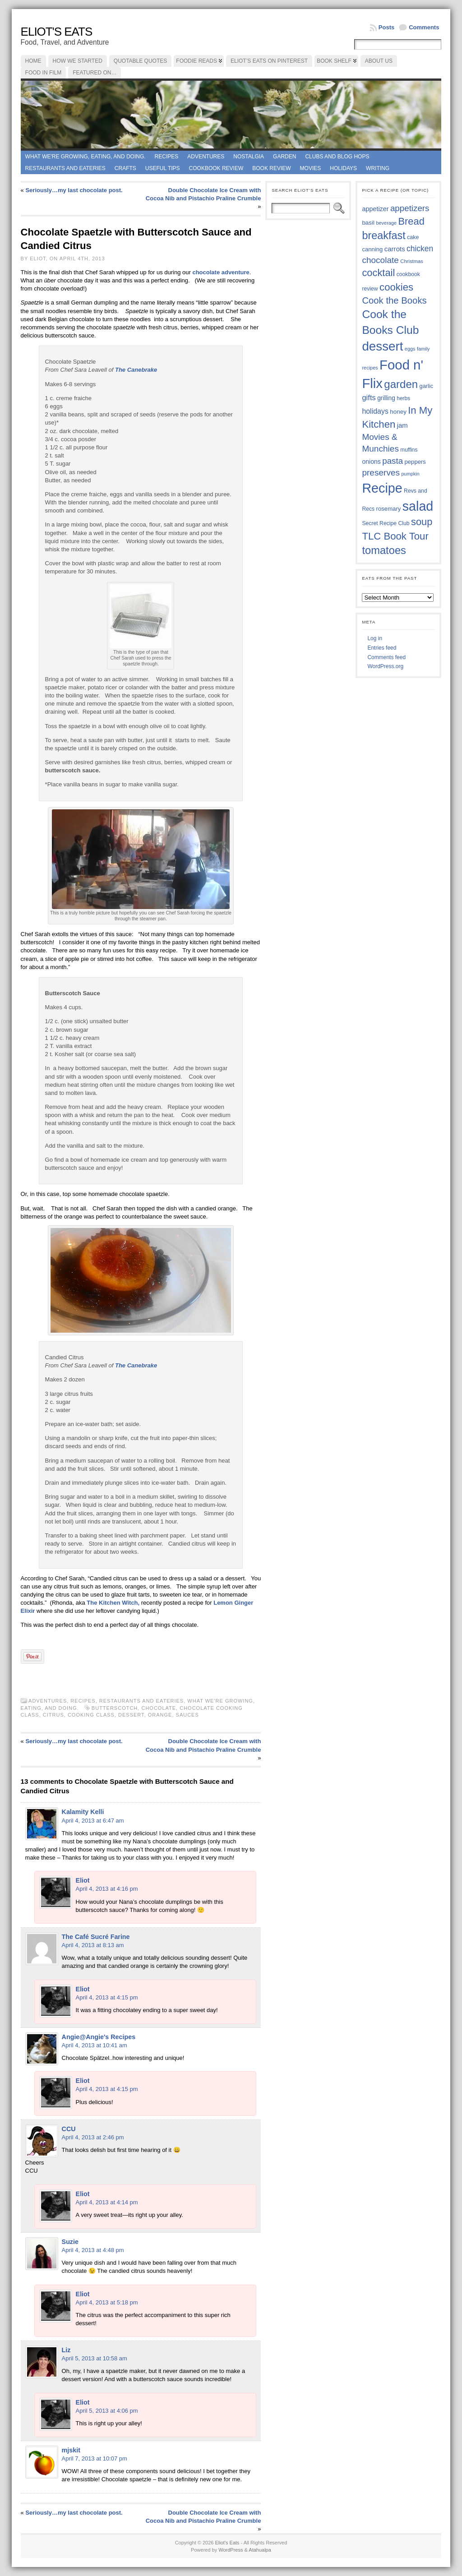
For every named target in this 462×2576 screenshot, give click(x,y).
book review (271, 168)
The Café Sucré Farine (96, 1936)
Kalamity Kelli (83, 1811)
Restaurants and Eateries (65, 168)
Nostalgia (248, 156)
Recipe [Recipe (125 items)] (382, 488)
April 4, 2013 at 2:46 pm (93, 2137)
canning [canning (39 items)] (372, 249)
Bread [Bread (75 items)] (411, 221)
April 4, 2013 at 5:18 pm (107, 2302)
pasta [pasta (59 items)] (392, 461)
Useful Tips (162, 168)
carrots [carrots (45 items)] (394, 249)
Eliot (83, 1880)
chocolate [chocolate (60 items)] (380, 260)
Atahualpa (260, 2550)
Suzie (70, 2241)
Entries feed (381, 648)
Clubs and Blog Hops (337, 156)
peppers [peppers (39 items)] (415, 461)
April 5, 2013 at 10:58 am (94, 2358)
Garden (284, 156)
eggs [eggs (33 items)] (410, 348)
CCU (69, 2129)
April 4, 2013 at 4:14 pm (107, 2202)
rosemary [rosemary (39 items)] (388, 508)
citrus (53, 1714)
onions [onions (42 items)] (371, 461)
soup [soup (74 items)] (421, 521)
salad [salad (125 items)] (418, 506)
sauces (187, 1714)
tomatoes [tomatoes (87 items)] (384, 550)
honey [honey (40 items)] (398, 411)
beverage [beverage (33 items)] (386, 223)
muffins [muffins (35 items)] (408, 450)
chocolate (158, 1708)
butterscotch (115, 1708)
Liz (66, 2350)
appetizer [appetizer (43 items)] (375, 208)
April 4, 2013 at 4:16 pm (107, 1888)
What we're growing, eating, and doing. (85, 156)
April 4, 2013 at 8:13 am (93, 1945)
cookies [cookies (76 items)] (396, 287)
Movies (310, 168)
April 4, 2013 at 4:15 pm (107, 1997)
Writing (377, 168)
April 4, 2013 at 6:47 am (93, 1820)
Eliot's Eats (56, 31)
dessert (131, 1714)
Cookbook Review (216, 168)
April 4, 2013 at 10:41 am (94, 2045)
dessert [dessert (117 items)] (382, 346)
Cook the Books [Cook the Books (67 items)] (394, 300)
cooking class (91, 1714)
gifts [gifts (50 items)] (368, 397)
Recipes (167, 156)
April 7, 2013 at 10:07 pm (94, 2458)
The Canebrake (136, 369)
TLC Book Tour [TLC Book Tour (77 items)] (395, 536)
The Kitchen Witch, (113, 1602)
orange (160, 1714)
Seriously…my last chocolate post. (73, 190)
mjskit (71, 2450)
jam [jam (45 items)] (402, 425)
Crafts (125, 168)
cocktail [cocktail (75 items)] (378, 272)
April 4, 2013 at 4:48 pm (93, 2250)
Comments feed (386, 657)
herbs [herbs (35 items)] (403, 398)
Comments (424, 27)
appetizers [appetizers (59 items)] (410, 208)
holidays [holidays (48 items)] (375, 411)
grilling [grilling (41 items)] (386, 398)
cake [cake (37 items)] (413, 237)
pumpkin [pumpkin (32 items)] (410, 473)
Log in (374, 638)
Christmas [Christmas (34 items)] (411, 261)
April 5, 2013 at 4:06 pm (107, 2410)
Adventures (205, 156)
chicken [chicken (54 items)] (420, 248)
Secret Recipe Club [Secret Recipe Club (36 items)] (385, 523)
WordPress (230, 2550)
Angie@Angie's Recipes (99, 2036)
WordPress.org (385, 666)
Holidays (343, 168)
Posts (386, 27)
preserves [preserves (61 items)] (381, 472)
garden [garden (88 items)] (401, 384)
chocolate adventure (220, 272)
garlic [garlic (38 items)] (427, 386)
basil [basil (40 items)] (368, 222)
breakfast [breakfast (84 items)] (383, 235)
